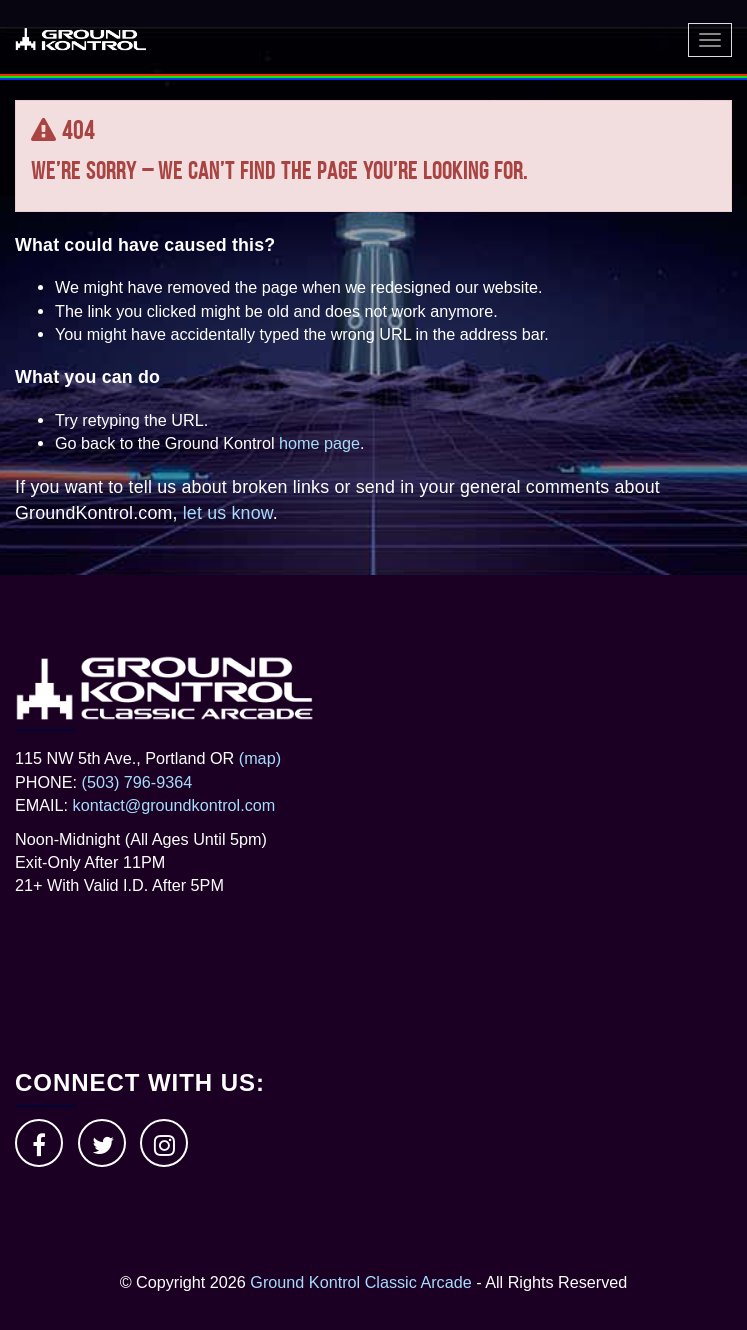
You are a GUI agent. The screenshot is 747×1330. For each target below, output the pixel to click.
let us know (228, 513)
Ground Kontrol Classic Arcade (360, 1282)
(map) (260, 758)
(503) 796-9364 (137, 782)
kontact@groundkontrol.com (174, 805)
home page (319, 443)
